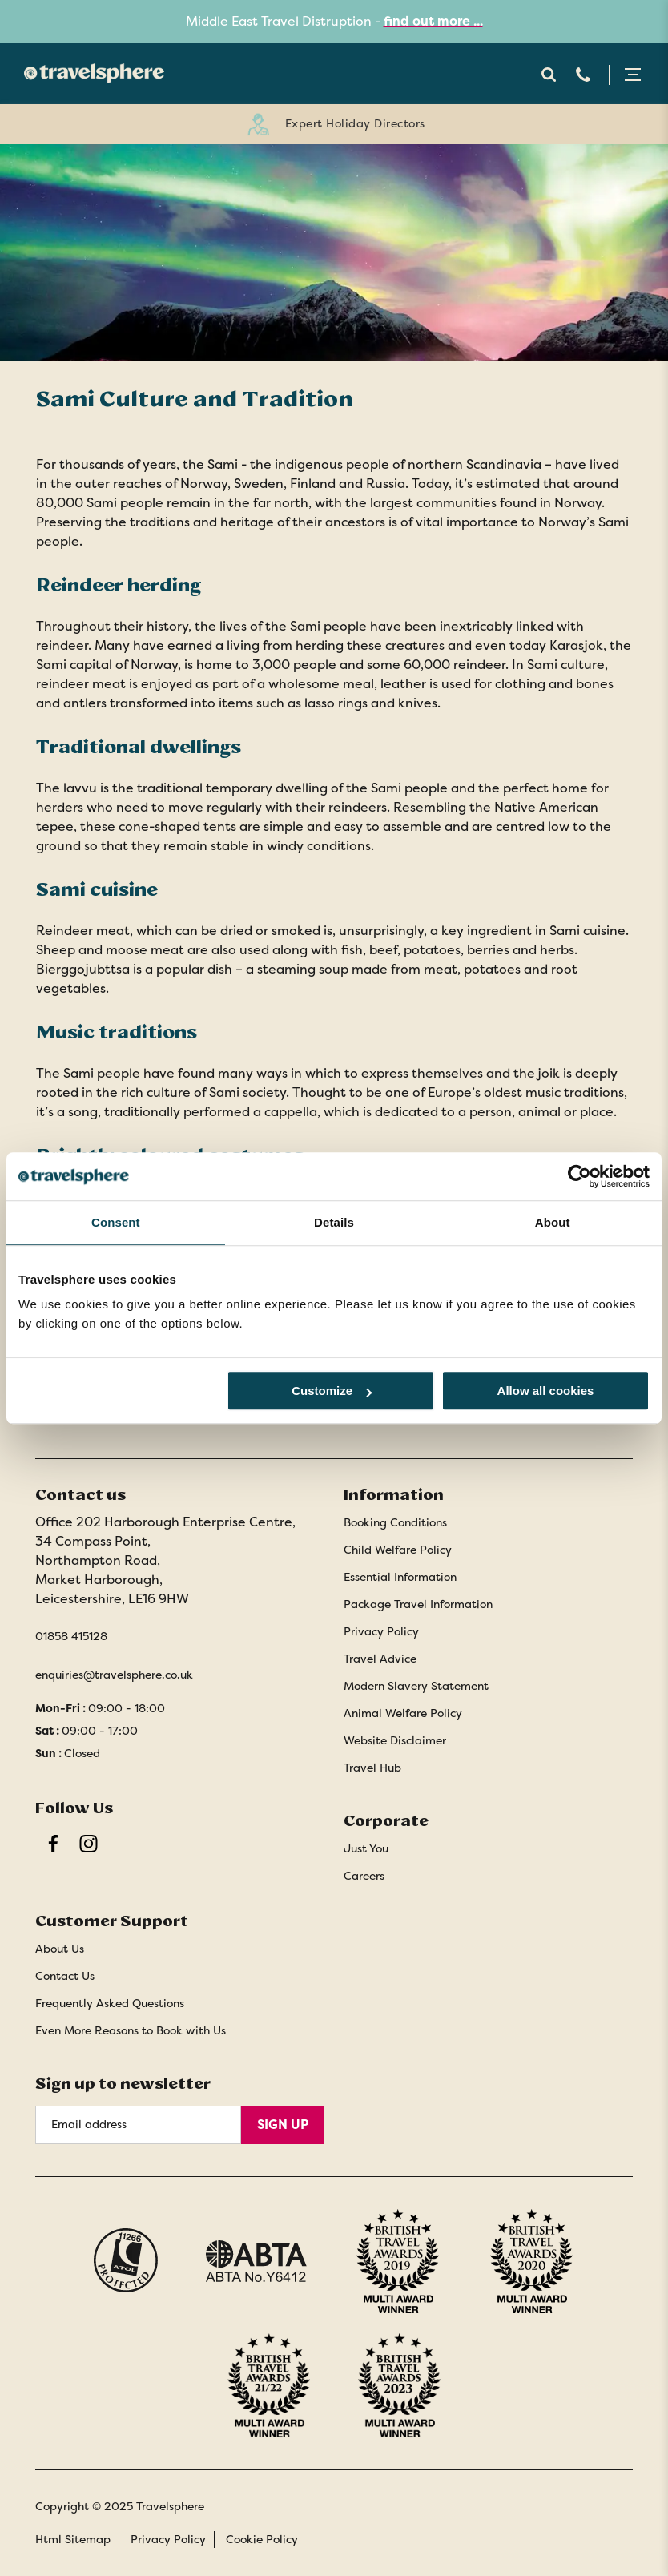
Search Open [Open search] (548, 74)
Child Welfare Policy (398, 1549)
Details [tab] (334, 1222)
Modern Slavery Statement (416, 1686)
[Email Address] (138, 2125)
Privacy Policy (381, 1631)
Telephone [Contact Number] (582, 74)
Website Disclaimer (395, 1740)
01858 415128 (71, 1636)
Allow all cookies (545, 1390)
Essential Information (400, 1577)
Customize (332, 1390)
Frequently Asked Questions (109, 2003)
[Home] (90, 73)
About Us (59, 1948)
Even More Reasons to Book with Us (130, 2030)
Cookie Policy (262, 2539)
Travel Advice (380, 1658)
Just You (366, 1848)
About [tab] (552, 1222)
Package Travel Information (418, 1604)
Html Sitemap (73, 2539)
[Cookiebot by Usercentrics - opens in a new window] (579, 1176)
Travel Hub (372, 1767)
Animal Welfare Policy (403, 1713)
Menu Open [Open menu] (633, 74)
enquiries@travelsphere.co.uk (114, 1674)
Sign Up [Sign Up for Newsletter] (282, 2124)
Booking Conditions (395, 1522)
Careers (364, 1876)
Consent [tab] (115, 1222)
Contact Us (65, 1976)
